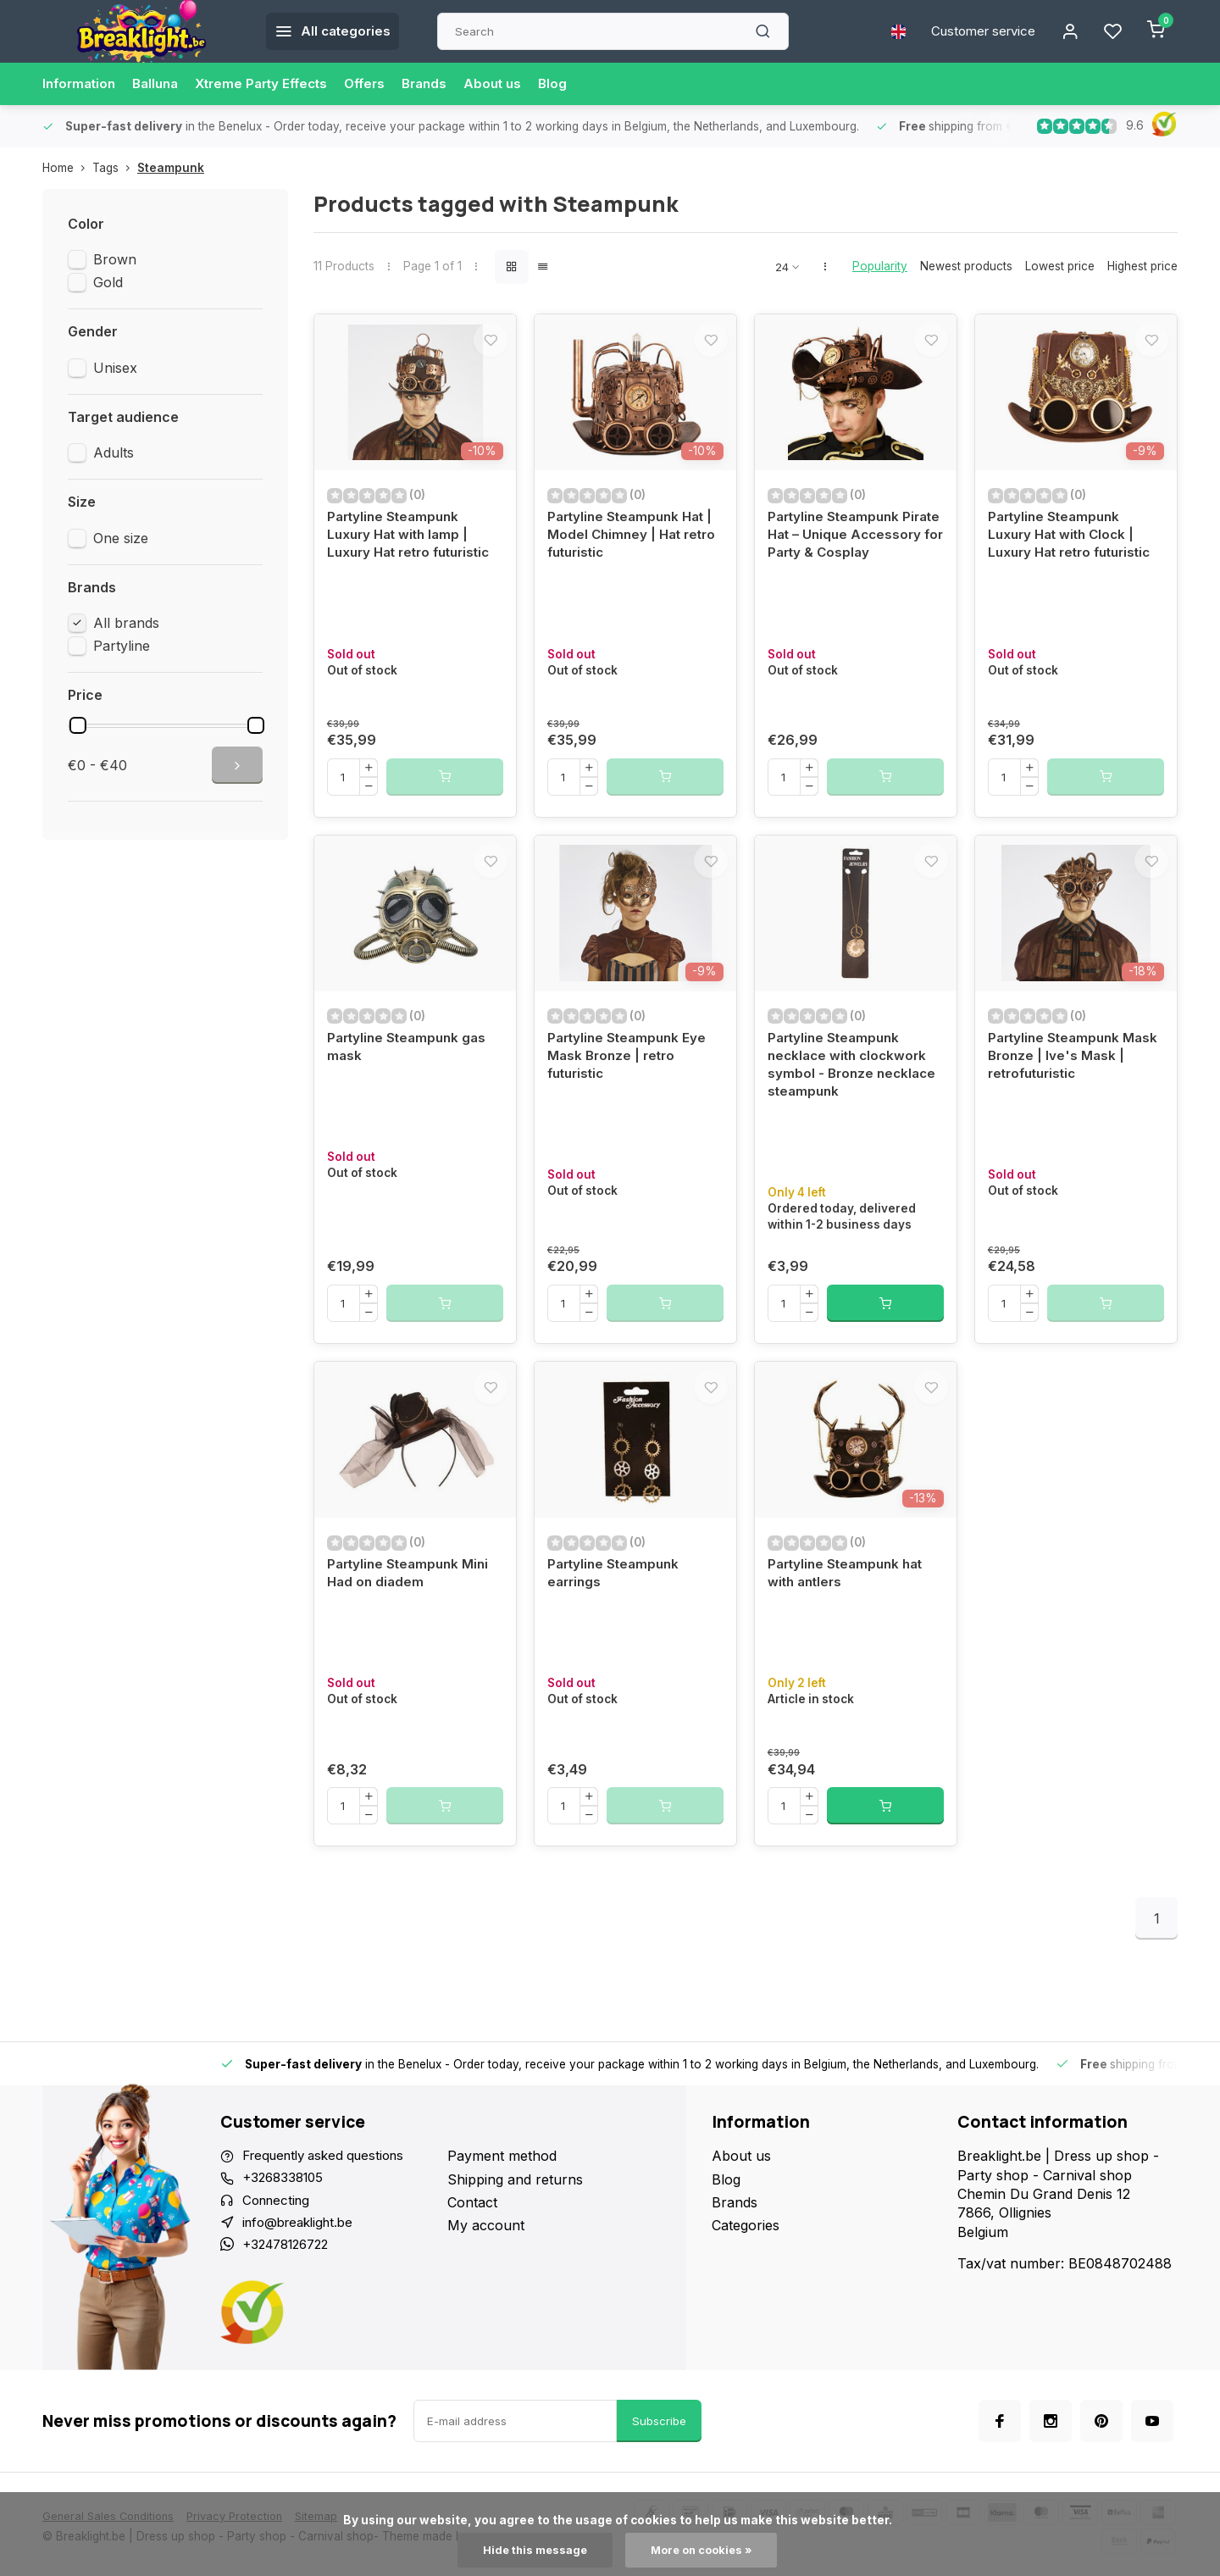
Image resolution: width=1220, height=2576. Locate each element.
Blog (580, 83)
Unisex (115, 367)
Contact (472, 2258)
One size (120, 538)
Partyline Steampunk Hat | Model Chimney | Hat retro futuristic (635, 549)
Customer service (976, 31)
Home (67, 168)
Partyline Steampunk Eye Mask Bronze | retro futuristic (630, 1093)
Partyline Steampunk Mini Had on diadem (411, 1628)
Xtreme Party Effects (274, 83)
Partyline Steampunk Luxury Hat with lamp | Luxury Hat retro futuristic (414, 549)
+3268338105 (286, 2235)
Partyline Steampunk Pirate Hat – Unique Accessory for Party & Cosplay (842, 559)
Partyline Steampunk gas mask (410, 1084)
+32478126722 (290, 2304)
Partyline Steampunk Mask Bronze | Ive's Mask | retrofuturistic (1073, 1093)
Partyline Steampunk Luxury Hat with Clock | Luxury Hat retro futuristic (1075, 549)
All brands (126, 622)
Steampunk (170, 168)
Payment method (502, 2211)
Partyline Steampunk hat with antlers (849, 1628)
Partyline (121, 645)
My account (485, 2281)
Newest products (966, 266)
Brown (114, 259)
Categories (745, 2281)
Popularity (879, 266)
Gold (108, 282)
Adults (113, 452)
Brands (447, 83)
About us (518, 83)
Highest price (1142, 266)
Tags (114, 168)
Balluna (162, 83)
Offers (384, 83)
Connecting (278, 2258)
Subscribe (659, 2482)
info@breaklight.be (302, 2281)
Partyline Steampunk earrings (616, 1628)
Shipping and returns (515, 2235)
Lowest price (1060, 266)
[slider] (77, 725)
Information (81, 83)
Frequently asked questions (330, 2211)
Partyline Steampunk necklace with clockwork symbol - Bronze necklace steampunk (854, 1103)
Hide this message (531, 2550)
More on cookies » (704, 2550)
